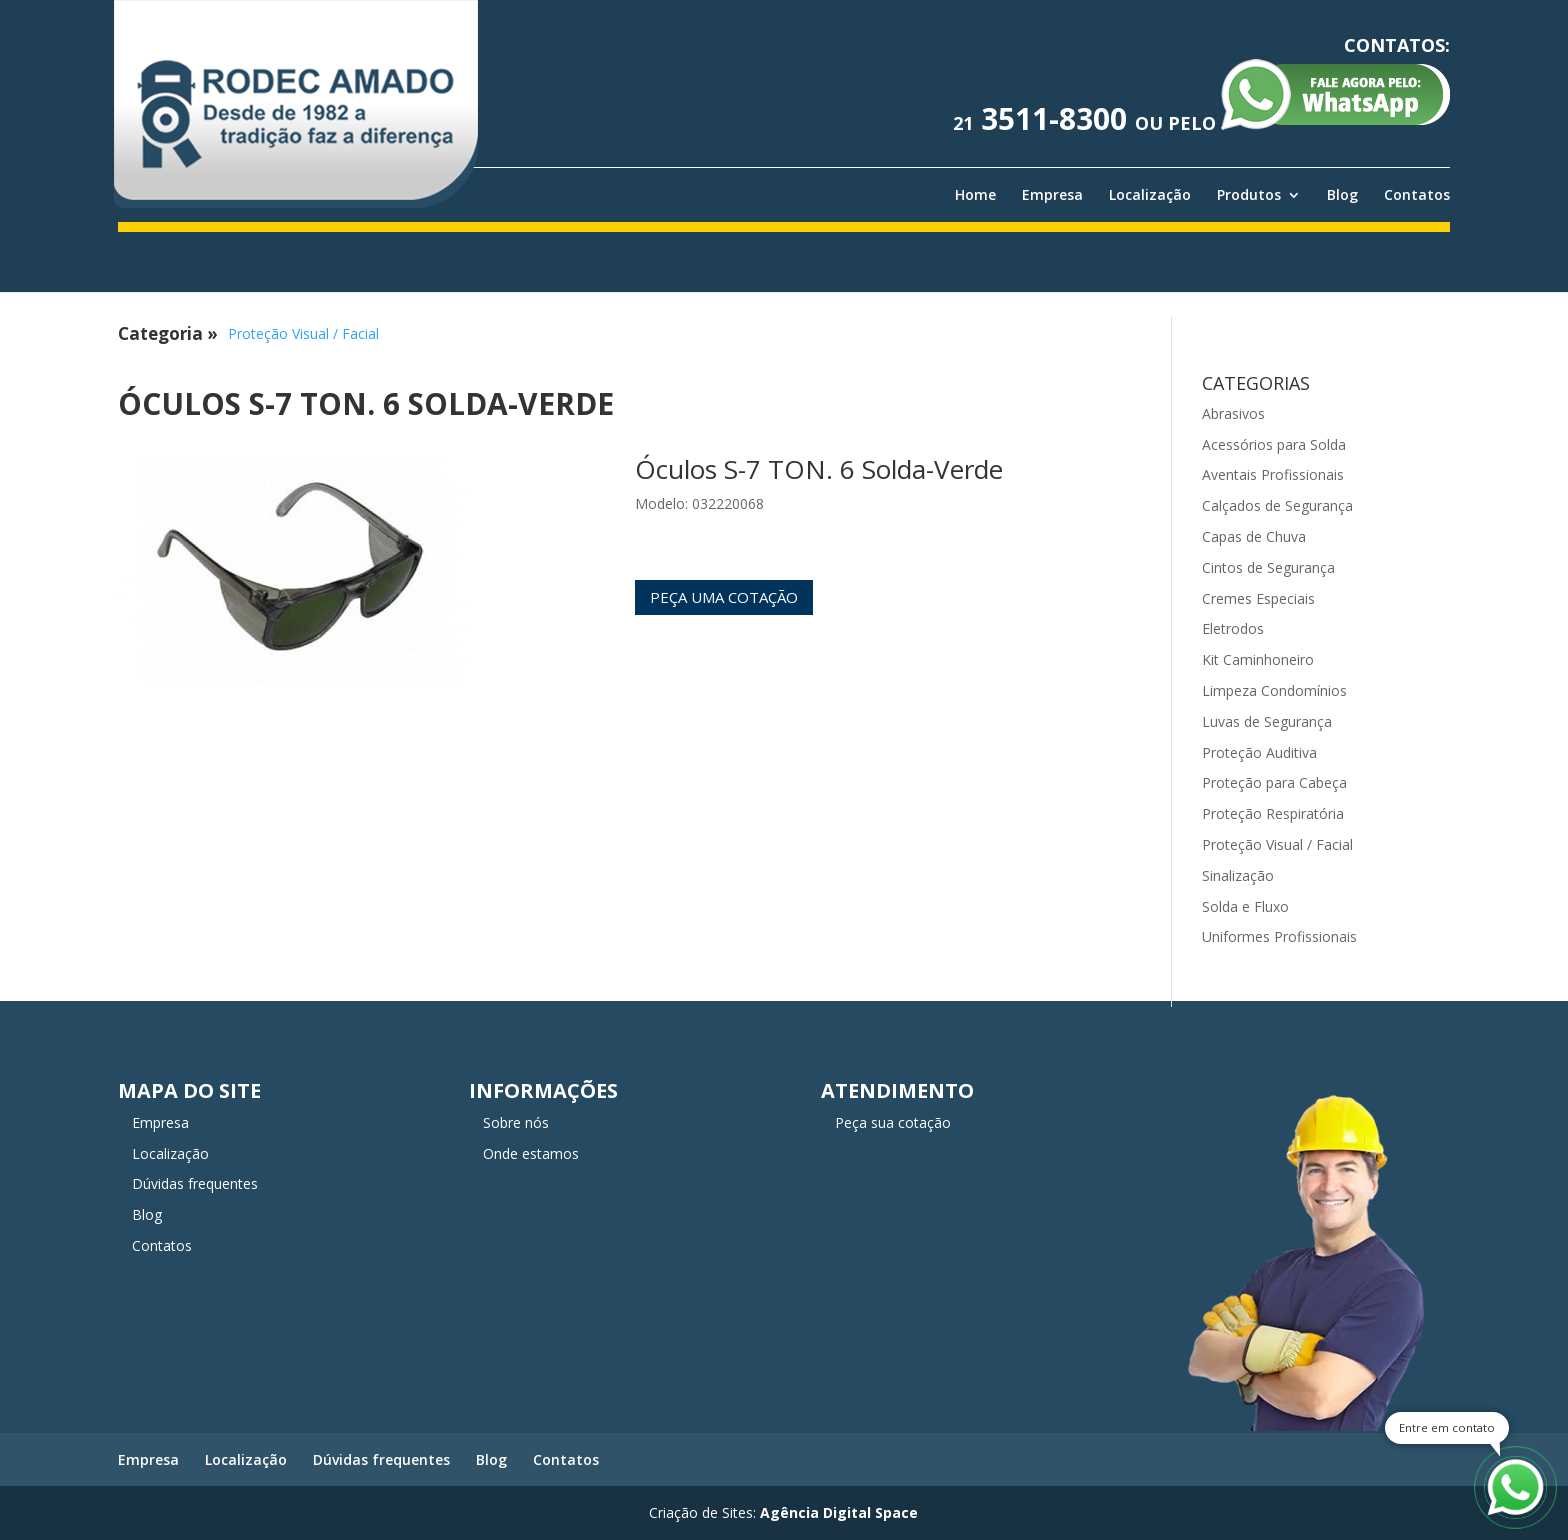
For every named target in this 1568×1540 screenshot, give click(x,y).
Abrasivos (1233, 413)
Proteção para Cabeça (1274, 782)
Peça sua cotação (893, 1122)
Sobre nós (516, 1122)
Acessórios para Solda (1274, 444)
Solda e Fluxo (1245, 906)
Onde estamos (531, 1153)
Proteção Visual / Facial (303, 333)
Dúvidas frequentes (195, 1183)
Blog (1342, 195)
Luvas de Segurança (1267, 721)
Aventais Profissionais (1273, 474)
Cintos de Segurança (1268, 567)
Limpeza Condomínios (1274, 690)
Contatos (1417, 195)
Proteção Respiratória (1273, 813)
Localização (1150, 195)
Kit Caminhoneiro (1258, 659)
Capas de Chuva (1254, 536)
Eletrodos (1233, 628)
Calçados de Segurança (1277, 505)
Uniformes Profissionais (1279, 936)
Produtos (1249, 195)
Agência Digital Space (839, 1512)
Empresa (1052, 195)
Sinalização (1238, 875)
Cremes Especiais (1258, 598)
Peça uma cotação (724, 597)
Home (975, 195)
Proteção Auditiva (1259, 752)
